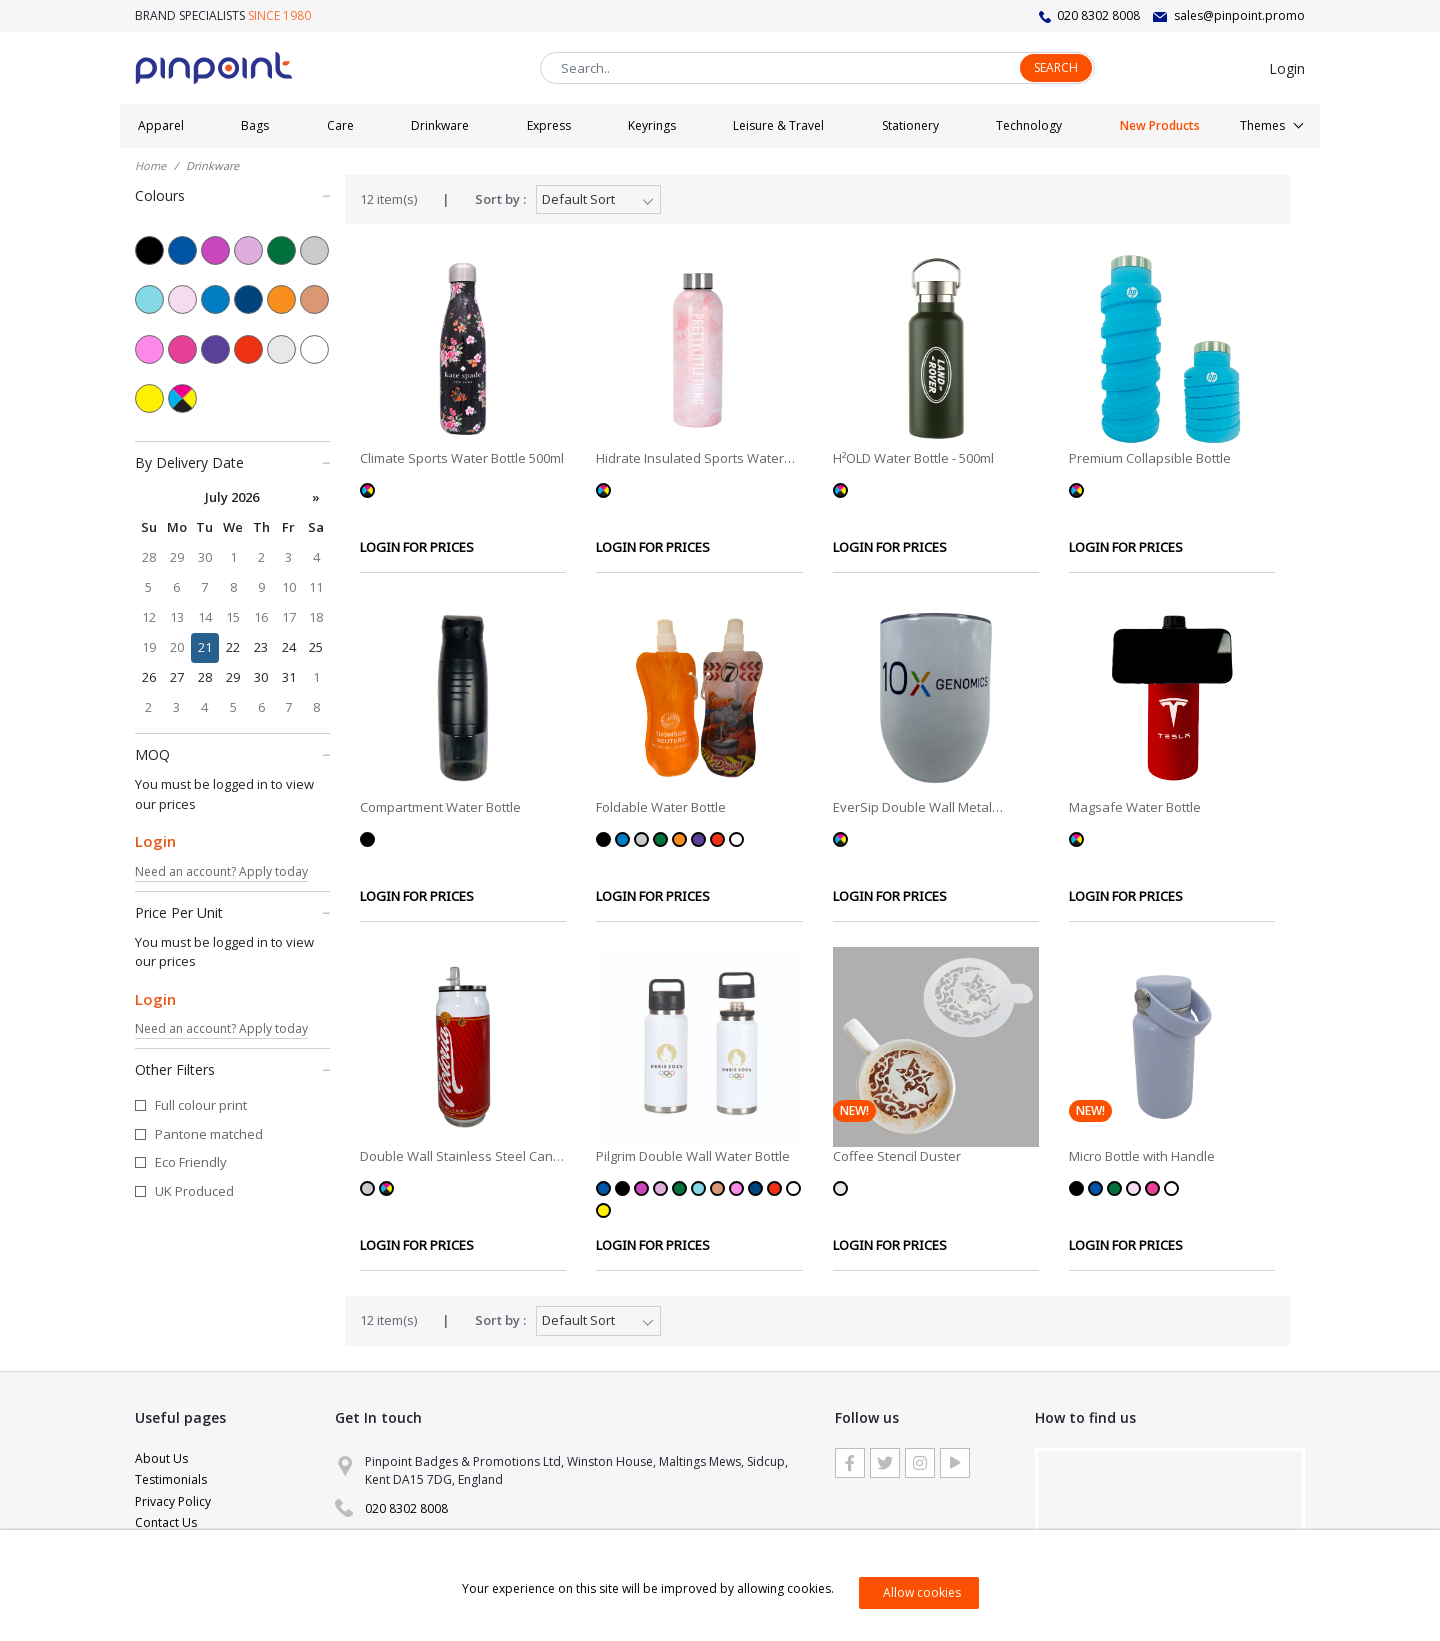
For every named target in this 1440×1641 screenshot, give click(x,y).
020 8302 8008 (1098, 15)
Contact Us (166, 1522)
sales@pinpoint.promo (1239, 15)
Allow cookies (922, 1592)
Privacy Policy (173, 1501)
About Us (161, 1458)
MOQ (232, 754)
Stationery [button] (910, 125)
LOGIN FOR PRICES (417, 547)
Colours (232, 195)
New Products (1160, 125)
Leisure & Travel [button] (778, 125)
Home (150, 165)
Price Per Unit (232, 912)
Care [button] (340, 125)
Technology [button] (1029, 125)
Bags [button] (255, 125)
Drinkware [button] (440, 125)
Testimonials (171, 1479)
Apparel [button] (161, 125)
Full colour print (201, 1105)
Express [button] (549, 125)
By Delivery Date (232, 462)
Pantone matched (209, 1134)
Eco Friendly (191, 1162)
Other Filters (232, 1069)
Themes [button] (1262, 125)
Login (1287, 68)
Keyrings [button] (652, 125)
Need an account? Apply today (221, 871)
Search (1056, 67)
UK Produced (194, 1191)
